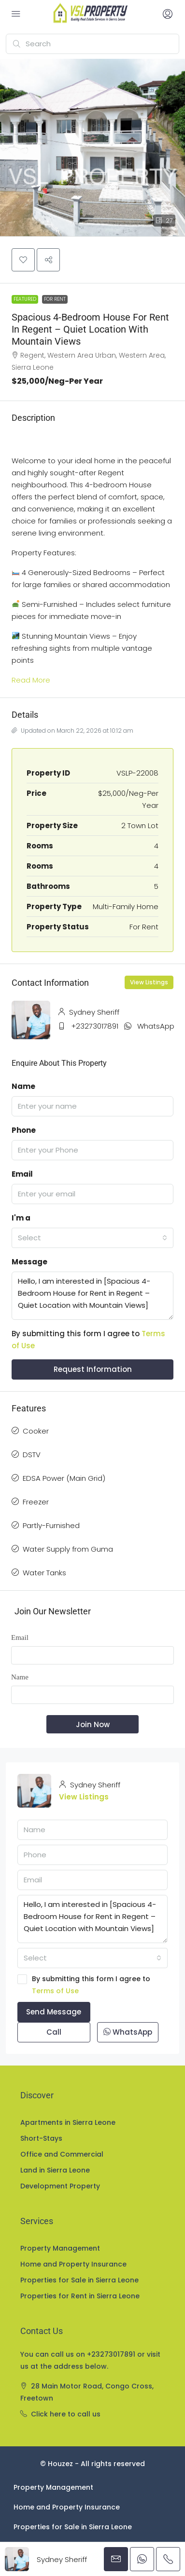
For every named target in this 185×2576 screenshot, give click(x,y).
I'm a (21, 1218)
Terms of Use (55, 1991)
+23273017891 (94, 1026)
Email (22, 1174)
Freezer (36, 1502)
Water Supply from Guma (68, 1549)
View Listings (149, 982)
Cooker (36, 1431)
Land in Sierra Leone (55, 2170)
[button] (92, 147)
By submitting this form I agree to (92, 1985)
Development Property (60, 2186)
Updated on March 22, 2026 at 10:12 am (72, 730)
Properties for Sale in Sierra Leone (79, 2280)
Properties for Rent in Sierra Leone (80, 2296)
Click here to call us (65, 2414)
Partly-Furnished (51, 1525)
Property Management (60, 2248)
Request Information (93, 1369)
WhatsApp (155, 1026)
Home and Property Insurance (73, 2264)
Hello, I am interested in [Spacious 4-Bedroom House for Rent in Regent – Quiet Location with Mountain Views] (92, 1296)
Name (23, 1086)
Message (29, 1262)
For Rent (55, 299)
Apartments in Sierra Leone (67, 2122)
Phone (24, 1130)
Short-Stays (41, 2138)
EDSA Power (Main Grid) (64, 1478)
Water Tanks (44, 1573)
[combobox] (92, 1238)
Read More (31, 680)
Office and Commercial (61, 2154)
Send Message (53, 2012)
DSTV (32, 1454)
